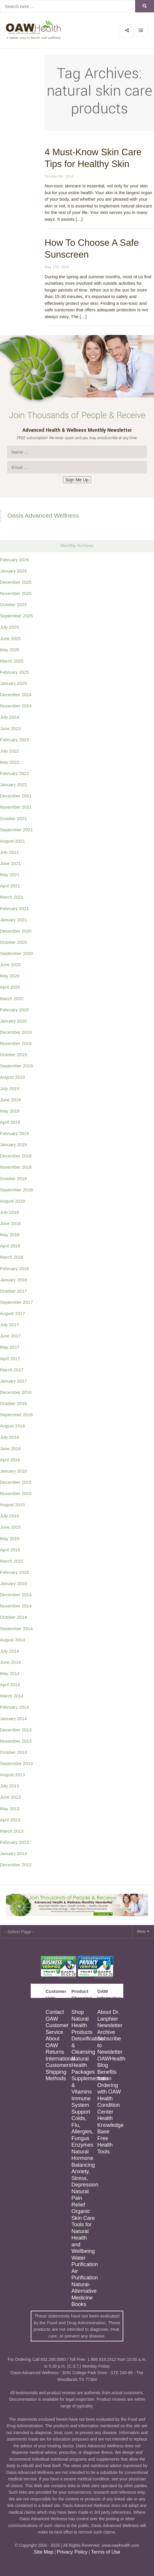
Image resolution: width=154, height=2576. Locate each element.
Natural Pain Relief (80, 2198)
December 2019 (16, 1032)
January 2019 (13, 1144)
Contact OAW (55, 2015)
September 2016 (16, 1414)
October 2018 (13, 1178)
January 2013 (13, 1853)
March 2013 (11, 1831)
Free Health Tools (105, 2145)
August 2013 (12, 1774)
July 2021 (9, 852)
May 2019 (10, 1110)
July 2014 (9, 1650)
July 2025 (9, 626)
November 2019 (16, 1043)
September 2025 (16, 615)
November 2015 (16, 1493)
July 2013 (9, 1785)
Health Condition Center (108, 2105)
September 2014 (16, 1628)
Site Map (43, 2552)
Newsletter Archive (109, 2028)
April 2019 (10, 1122)
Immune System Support (81, 2105)
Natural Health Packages (83, 2065)
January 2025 (13, 683)
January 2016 (13, 1470)
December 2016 (16, 1392)
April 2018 (10, 1245)
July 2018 (9, 1212)
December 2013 (16, 1729)
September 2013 (16, 1763)
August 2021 (12, 840)
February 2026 (14, 559)
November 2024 (16, 705)
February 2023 (14, 739)
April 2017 (10, 1358)
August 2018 (12, 1200)
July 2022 (9, 750)
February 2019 (14, 1133)
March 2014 (11, 1695)
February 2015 (14, 1572)
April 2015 (10, 1549)
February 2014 (14, 1707)
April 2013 (10, 1819)
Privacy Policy (72, 2552)
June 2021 (10, 863)
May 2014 (10, 1673)
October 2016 (13, 1403)
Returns (55, 2052)
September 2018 (16, 1189)
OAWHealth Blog (109, 2062)
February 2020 (14, 1009)
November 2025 (16, 593)
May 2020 (10, 975)
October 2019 (13, 1054)
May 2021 (10, 874)
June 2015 (10, 1527)
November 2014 (16, 1605)
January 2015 (13, 1583)
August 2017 (12, 1313)
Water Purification (84, 2261)
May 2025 (10, 649)
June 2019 (10, 1099)
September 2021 (16, 829)
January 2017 (13, 1380)
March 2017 (11, 1369)
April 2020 (10, 986)
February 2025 (14, 672)
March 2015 (11, 1560)
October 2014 (13, 1617)
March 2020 (11, 998)
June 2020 (10, 964)
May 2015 (10, 1538)
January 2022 (13, 784)
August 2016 (12, 1425)
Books (79, 2304)
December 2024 (16, 694)
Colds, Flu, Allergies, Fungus (82, 2128)
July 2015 (9, 1515)
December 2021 (16, 795)
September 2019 (16, 1065)
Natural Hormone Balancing (83, 2158)
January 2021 (13, 919)
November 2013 (16, 1740)
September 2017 (16, 1302)
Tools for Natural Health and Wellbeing (83, 2238)
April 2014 (10, 1684)
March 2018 (11, 1257)
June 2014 (10, 1662)
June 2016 (10, 1448)
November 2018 (16, 1167)
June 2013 (10, 1797)
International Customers (58, 2062)
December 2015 (16, 1482)
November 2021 (16, 806)
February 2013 (14, 1842)
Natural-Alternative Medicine (84, 2291)
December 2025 (16, 582)
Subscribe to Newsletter (109, 2045)
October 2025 (13, 604)
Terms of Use (105, 2552)
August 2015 (12, 1504)
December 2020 (16, 930)
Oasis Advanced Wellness (43, 515)
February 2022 (14, 773)
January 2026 (13, 570)
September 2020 (16, 953)
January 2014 (13, 1718)
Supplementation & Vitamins (84, 2085)
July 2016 (9, 1437)
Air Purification (84, 2274)
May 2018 (10, 1234)
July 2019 (9, 1088)
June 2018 (10, 1223)
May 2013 (10, 1808)
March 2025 (11, 660)
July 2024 (9, 716)
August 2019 (12, 1077)
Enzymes (82, 2145)
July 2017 (9, 1324)
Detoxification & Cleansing (84, 2045)
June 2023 (10, 728)
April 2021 (10, 885)
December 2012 (16, 1864)
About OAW (52, 2042)
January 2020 (13, 1020)
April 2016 (10, 1459)
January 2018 (13, 1279)
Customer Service (57, 2028)
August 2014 (12, 1639)
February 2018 (14, 1268)
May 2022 (10, 762)
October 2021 (13, 818)
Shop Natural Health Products (82, 2022)
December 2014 (16, 1594)
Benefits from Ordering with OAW (109, 2082)
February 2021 (14, 908)
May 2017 (10, 1347)
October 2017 (13, 1290)
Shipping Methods (56, 2075)
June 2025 (10, 638)
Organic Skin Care (83, 2214)
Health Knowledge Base (109, 2125)
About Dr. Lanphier (108, 2015)
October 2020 (13, 942)
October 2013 (13, 1752)
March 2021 (11, 896)
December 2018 (16, 1155)
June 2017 (10, 1335)
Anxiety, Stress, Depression (84, 2178)
